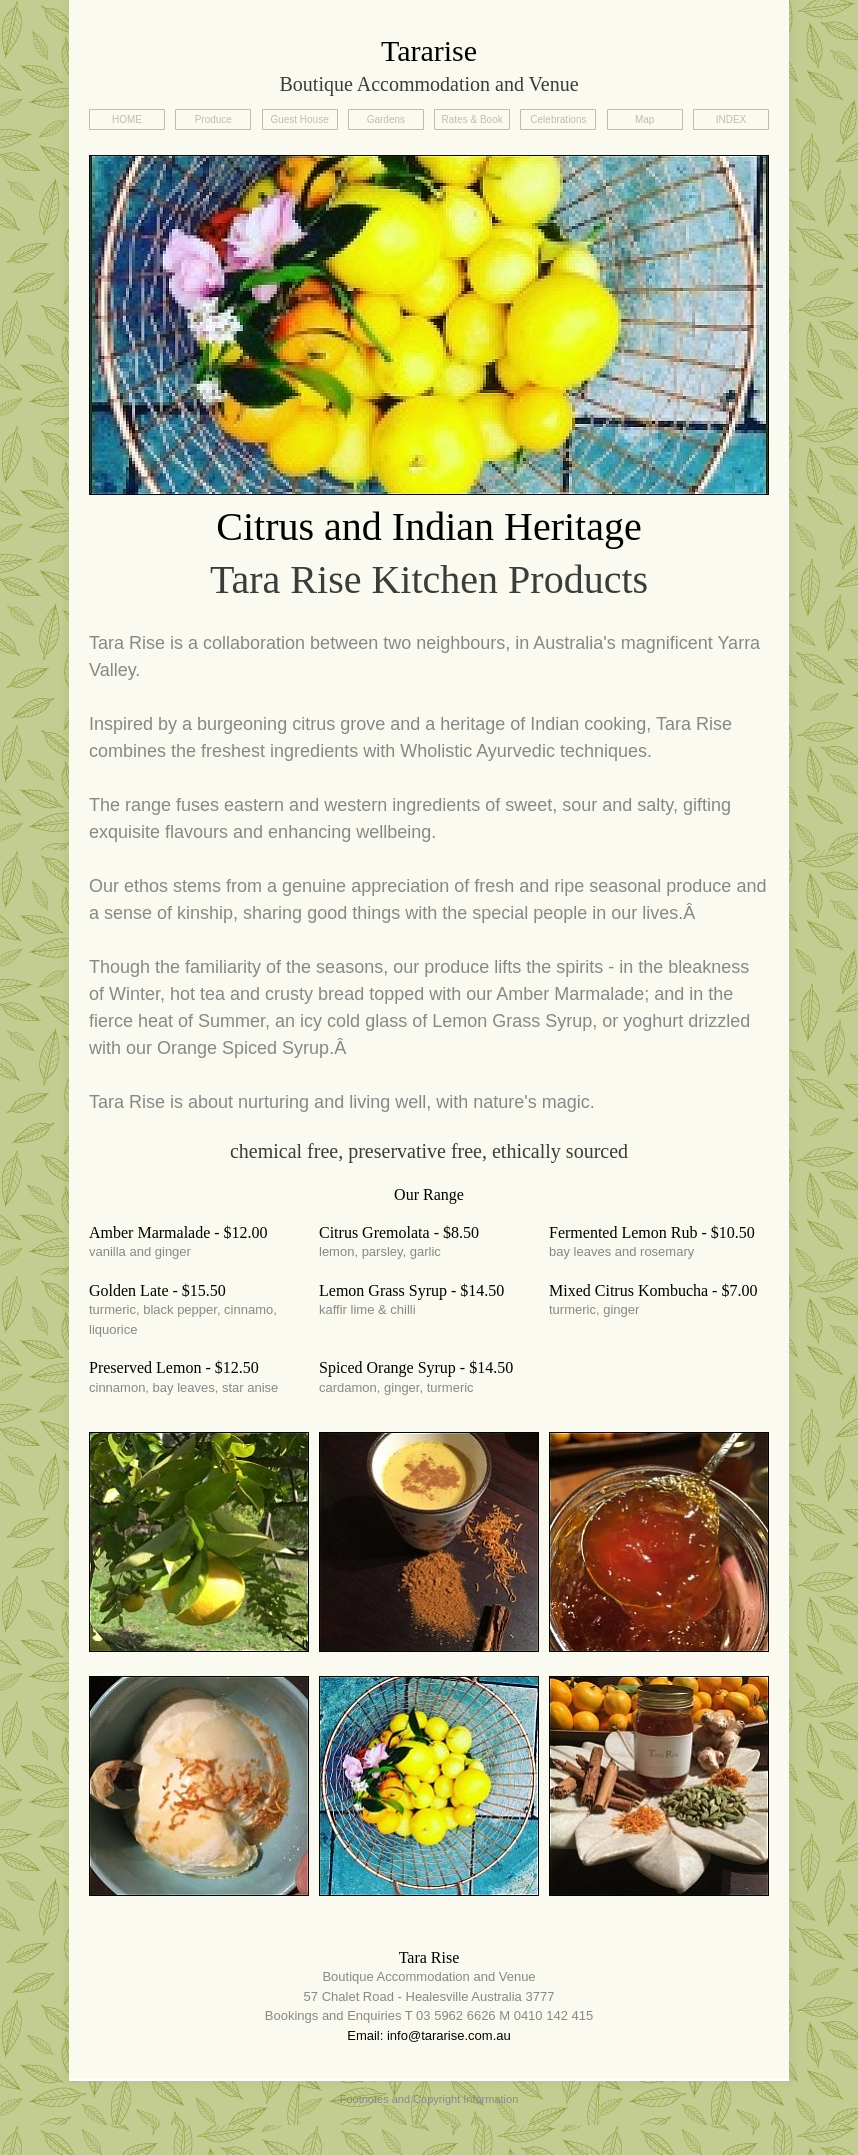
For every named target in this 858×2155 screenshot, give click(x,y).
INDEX (731, 119)
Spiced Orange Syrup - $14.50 (416, 1367)
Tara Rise (429, 1957)
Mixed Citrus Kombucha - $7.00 (653, 1290)
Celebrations (558, 119)
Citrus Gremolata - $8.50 (399, 1232)
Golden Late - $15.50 (157, 1290)
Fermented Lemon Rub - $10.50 (652, 1232)
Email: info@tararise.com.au (428, 2035)
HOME (127, 119)
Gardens (386, 119)
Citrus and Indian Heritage (428, 526)
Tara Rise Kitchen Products (429, 579)
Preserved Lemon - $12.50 (174, 1367)
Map (644, 119)
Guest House (299, 119)
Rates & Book (472, 119)
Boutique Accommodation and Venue (428, 84)
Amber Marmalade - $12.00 (178, 1232)
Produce (213, 119)
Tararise (429, 50)
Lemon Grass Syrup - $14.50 (411, 1290)
